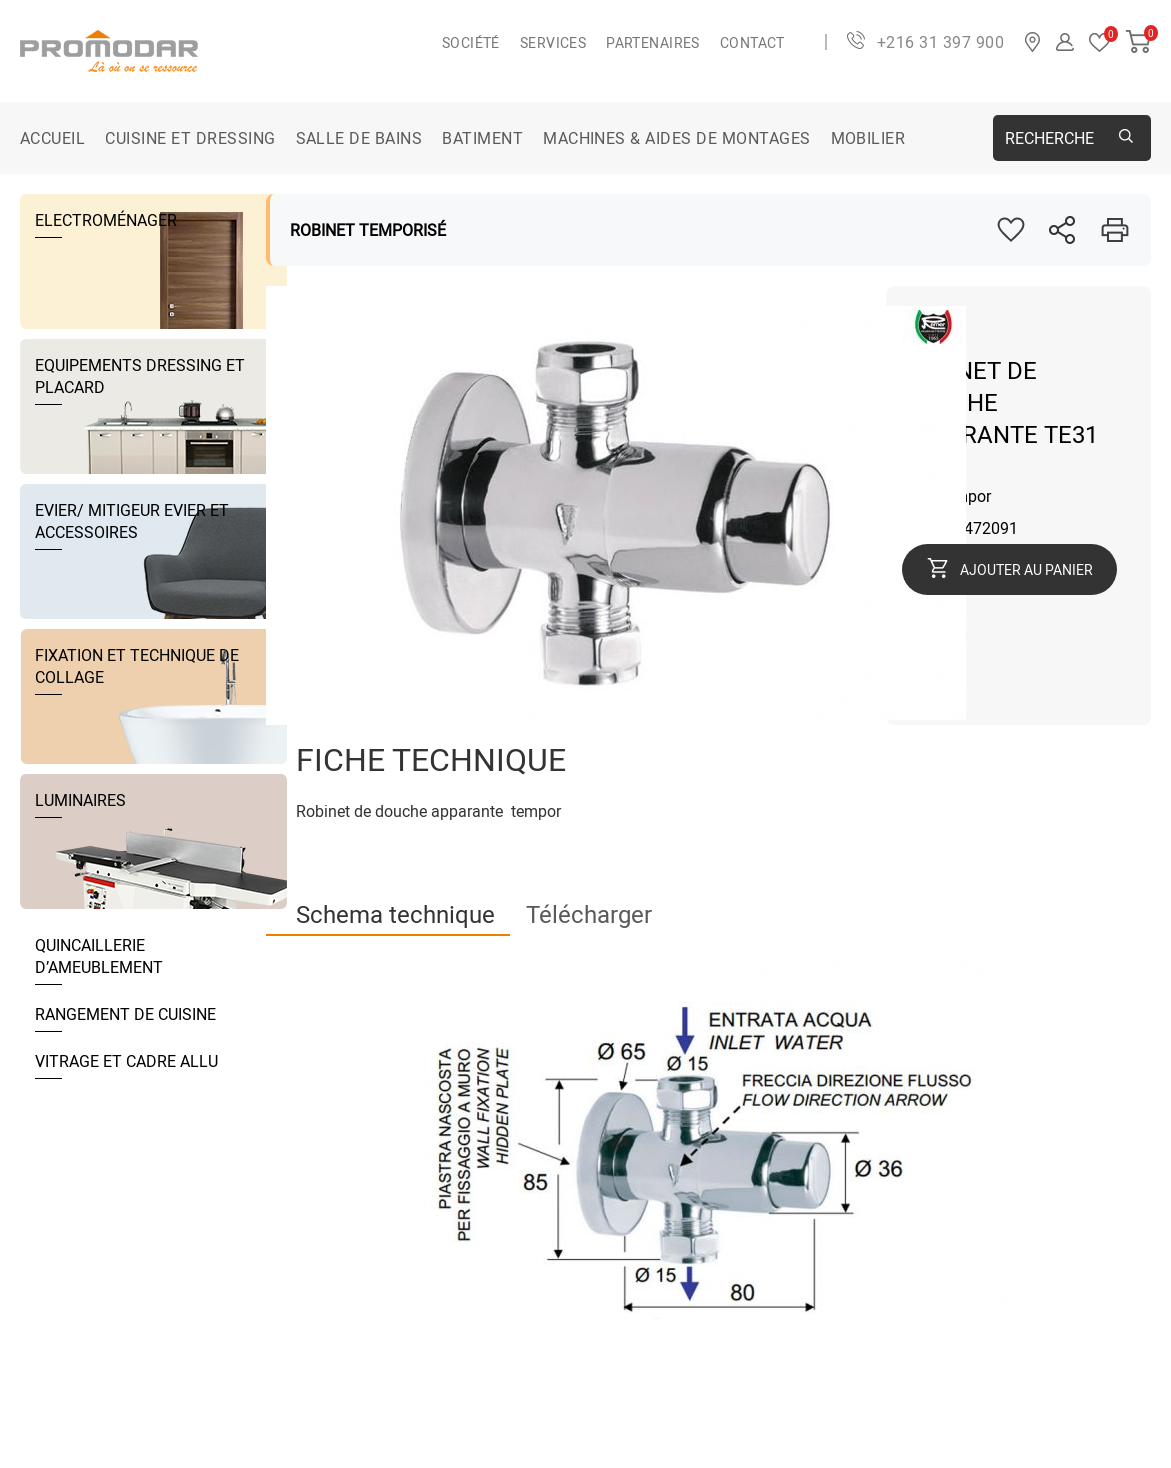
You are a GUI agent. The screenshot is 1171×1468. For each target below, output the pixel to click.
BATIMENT (482, 138)
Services (553, 42)
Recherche (1049, 138)
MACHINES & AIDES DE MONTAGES (676, 138)
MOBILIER (868, 138)
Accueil (52, 138)
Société (471, 42)
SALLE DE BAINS (359, 138)
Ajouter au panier (1026, 569)
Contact (752, 42)
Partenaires (653, 42)
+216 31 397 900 (940, 42)
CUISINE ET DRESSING (190, 138)
